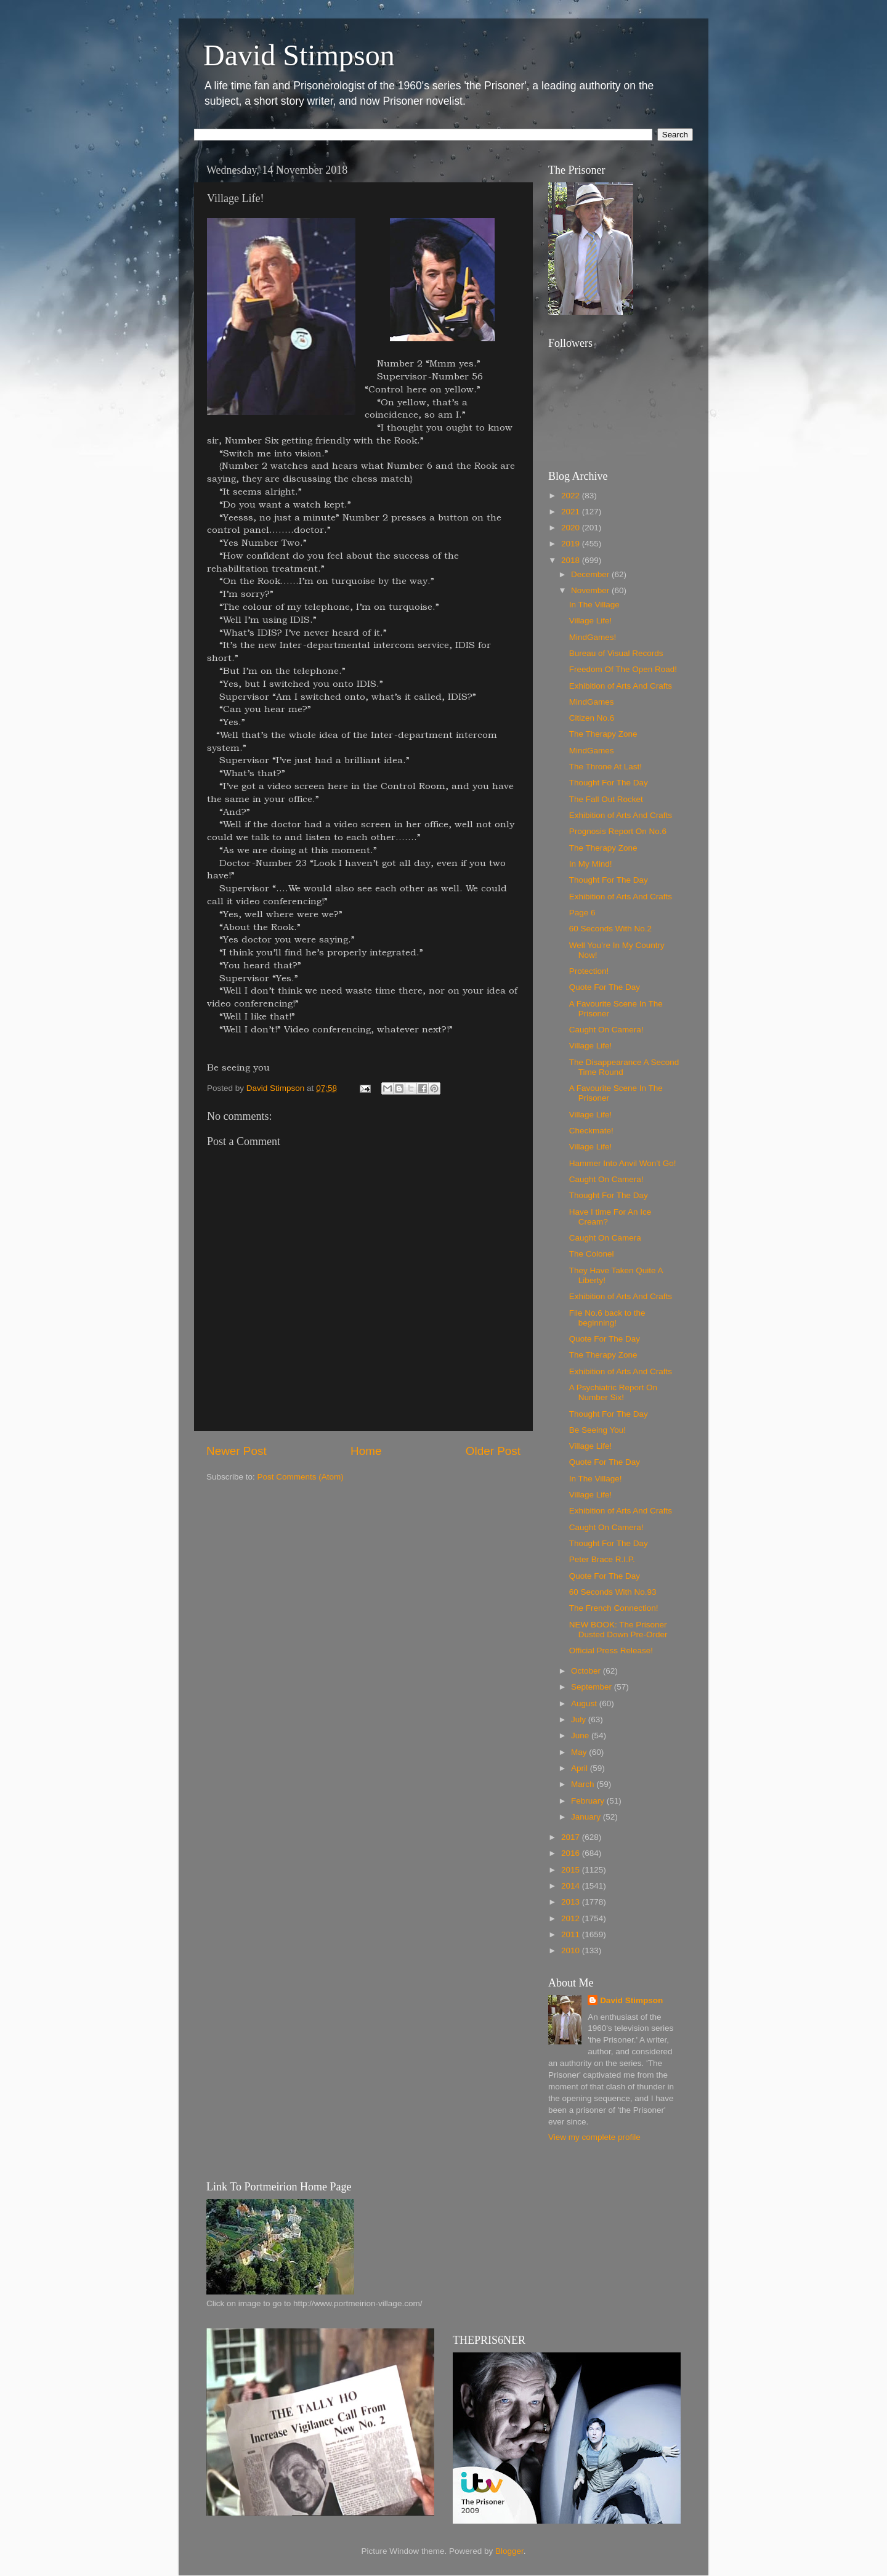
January (587, 1816)
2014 (571, 1885)
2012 (571, 1918)
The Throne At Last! (605, 766)
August (585, 1703)
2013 (571, 1901)
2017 (571, 1837)
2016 (571, 1853)
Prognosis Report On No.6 (617, 831)
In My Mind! (590, 864)
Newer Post (236, 1450)
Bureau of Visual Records (616, 653)
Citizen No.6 (592, 718)
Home (365, 1450)
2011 (571, 1934)
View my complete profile (594, 2137)
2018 (571, 560)
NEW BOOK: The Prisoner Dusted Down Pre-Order (618, 1629)
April (580, 1768)
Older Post (493, 1450)
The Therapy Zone (603, 734)
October (587, 1670)
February (589, 1800)
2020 (571, 527)
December (591, 574)
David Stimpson (299, 55)
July (579, 1719)
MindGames (591, 702)
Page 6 (582, 912)
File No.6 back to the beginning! (607, 1317)
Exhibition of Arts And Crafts (620, 686)
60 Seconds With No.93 (613, 1592)
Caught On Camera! (606, 1029)
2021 (571, 511)
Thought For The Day (608, 782)
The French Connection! (613, 1608)
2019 (571, 543)
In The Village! (595, 1478)
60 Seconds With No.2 (610, 928)
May (580, 1752)
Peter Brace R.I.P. (602, 1559)
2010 (571, 1950)
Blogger (509, 2551)
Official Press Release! (611, 1650)
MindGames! (593, 637)
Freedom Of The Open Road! (623, 669)
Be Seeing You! (597, 1430)
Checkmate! (591, 1130)
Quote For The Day (604, 987)
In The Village (594, 604)
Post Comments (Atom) (300, 1476)
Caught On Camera (605, 1237)
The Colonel (591, 1253)
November (591, 590)
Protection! (589, 971)
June (581, 1735)
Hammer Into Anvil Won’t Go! (622, 1163)
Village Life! (590, 620)
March (583, 1784)
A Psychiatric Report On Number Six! (613, 1392)
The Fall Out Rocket (606, 799)
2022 (571, 495)
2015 (571, 1869)
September (592, 1686)
